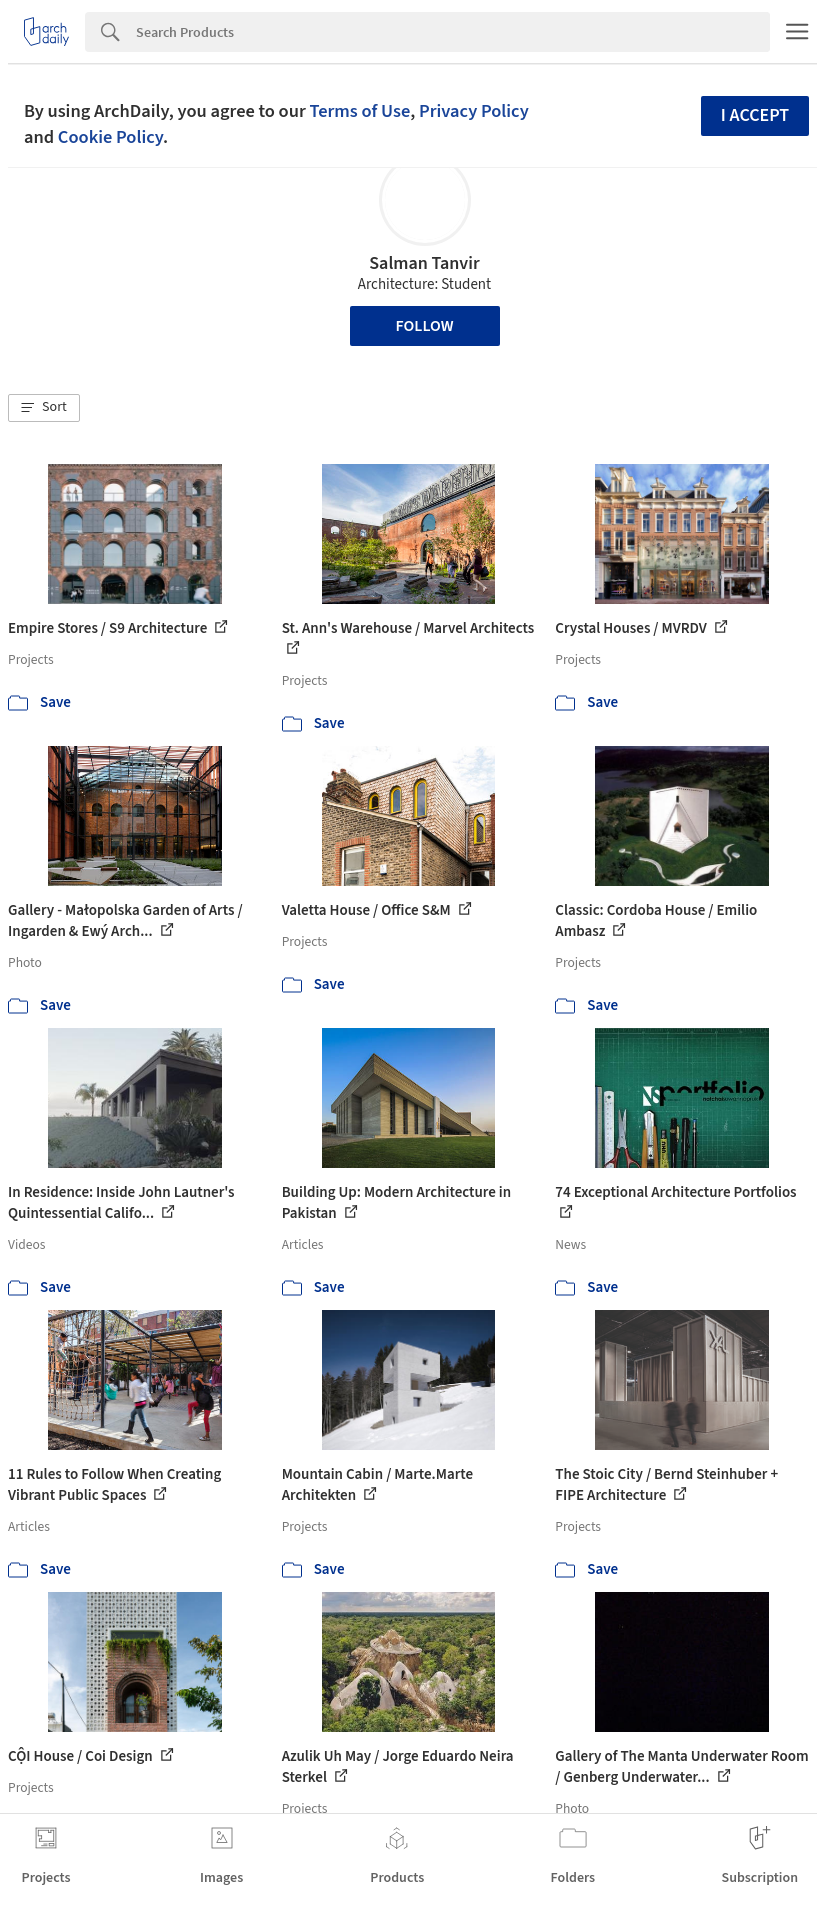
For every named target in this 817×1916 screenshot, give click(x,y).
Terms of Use (359, 111)
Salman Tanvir (424, 263)
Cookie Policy (110, 137)
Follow (425, 326)
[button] (44, 408)
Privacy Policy (474, 111)
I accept (755, 115)
